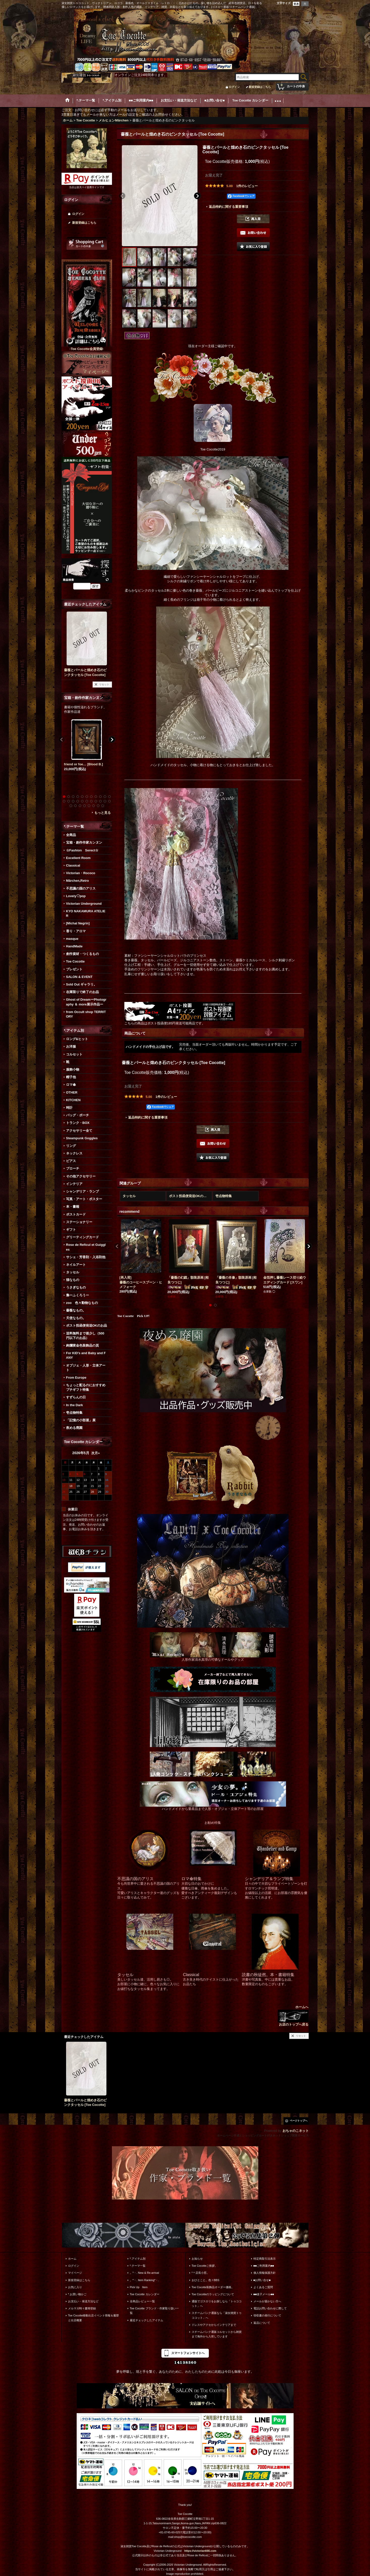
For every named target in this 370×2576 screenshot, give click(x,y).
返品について (261, 2322)
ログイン (234, 86)
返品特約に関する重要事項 (228, 207)
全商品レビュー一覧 (142, 2301)
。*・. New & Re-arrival (144, 2272)
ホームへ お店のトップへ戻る (293, 2015)
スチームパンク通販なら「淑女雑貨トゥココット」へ (217, 2315)
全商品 (71, 835)
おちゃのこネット (295, 2131)
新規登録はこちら (260, 86)
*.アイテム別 (138, 2258)
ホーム (72, 2258)
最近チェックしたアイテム (146, 2320)
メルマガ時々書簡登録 (82, 2308)
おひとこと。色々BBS (205, 2280)
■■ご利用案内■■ (263, 2265)
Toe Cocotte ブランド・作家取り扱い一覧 (154, 2310)
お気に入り (75, 2287)
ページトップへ (298, 2120)
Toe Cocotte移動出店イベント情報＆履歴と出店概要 (93, 2317)
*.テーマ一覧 (138, 2265)
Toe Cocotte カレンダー (144, 2294)
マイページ (75, 2272)
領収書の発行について (267, 2315)
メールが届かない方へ (267, 2301)
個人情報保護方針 (264, 2272)
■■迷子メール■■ (263, 2294)
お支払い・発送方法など (83, 2301)
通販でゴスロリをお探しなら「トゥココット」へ (217, 2303)
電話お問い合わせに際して (270, 2308)
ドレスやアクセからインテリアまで (214, 2324)
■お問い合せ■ (262, 2280)
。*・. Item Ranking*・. (144, 2280)
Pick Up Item (139, 2287)
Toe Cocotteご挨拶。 (205, 2265)
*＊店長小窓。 (200, 2272)
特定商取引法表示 (264, 2258)
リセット (104, 684)
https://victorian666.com (200, 2550)
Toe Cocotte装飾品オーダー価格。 (213, 2287)
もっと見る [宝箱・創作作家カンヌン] (102, 813)
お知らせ (197, 2258)
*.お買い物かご (77, 2294)
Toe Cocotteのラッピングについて (213, 2294)
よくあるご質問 (263, 2287)
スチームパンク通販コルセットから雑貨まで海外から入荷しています (217, 2334)
